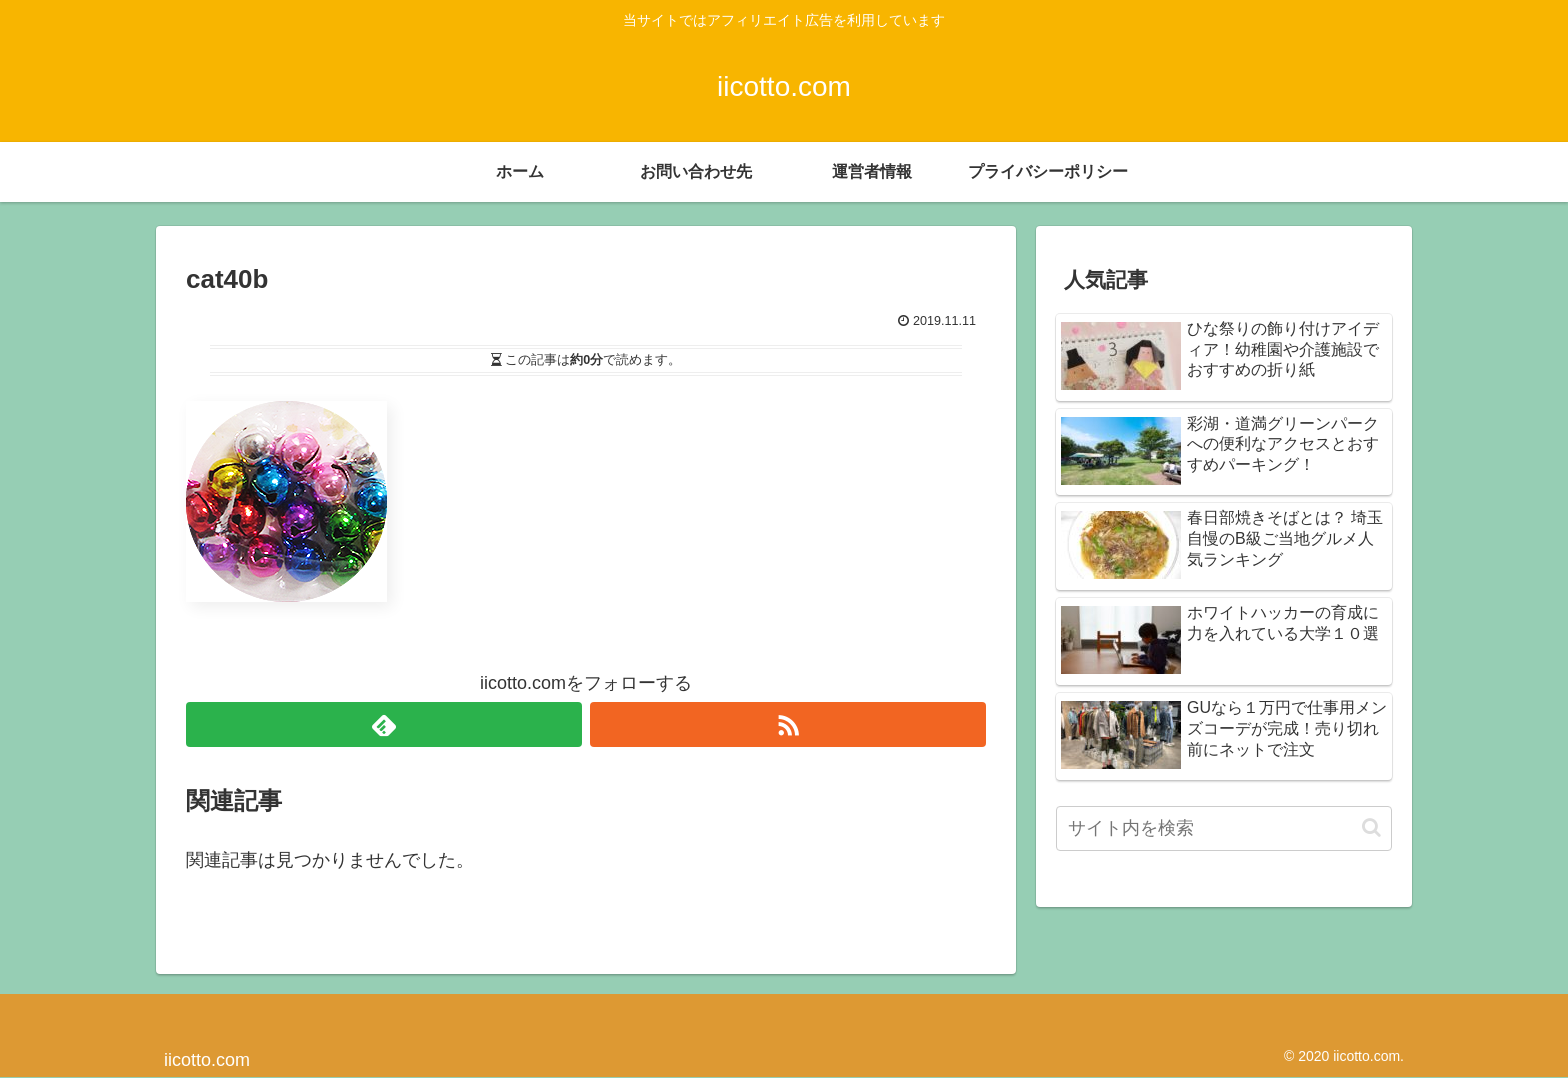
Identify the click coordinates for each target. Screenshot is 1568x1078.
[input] (1224, 828)
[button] (1371, 827)
